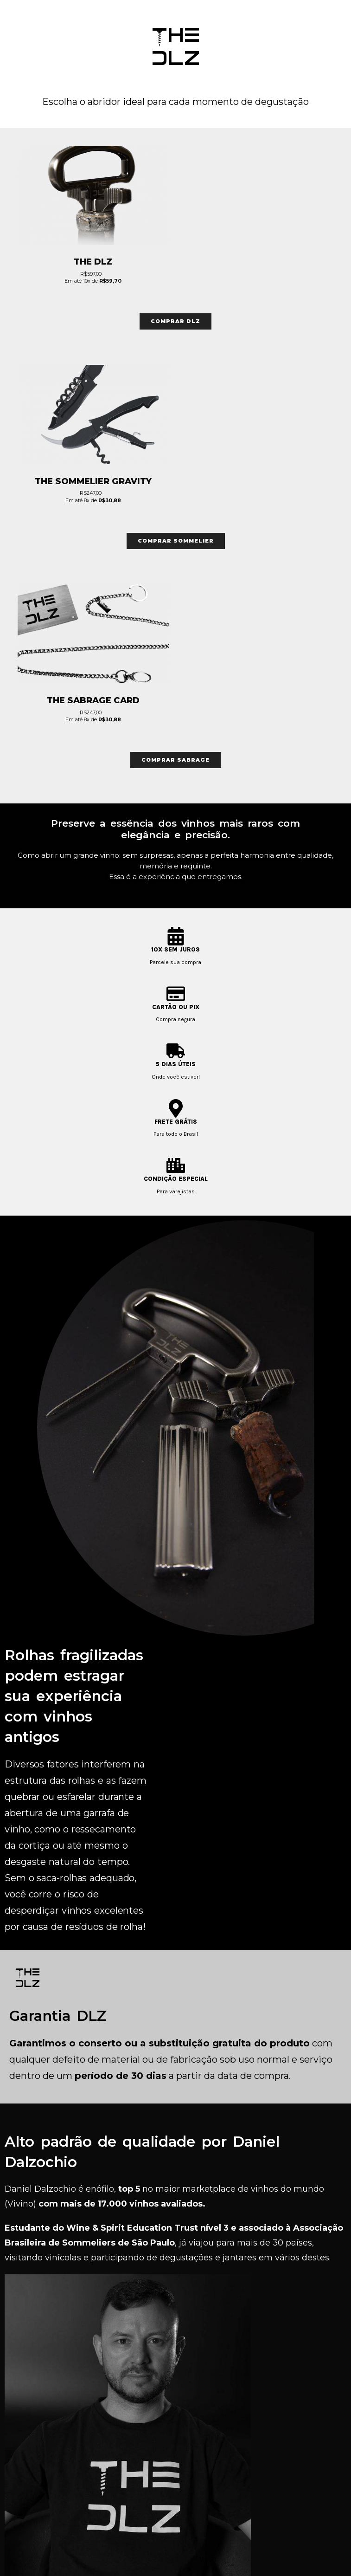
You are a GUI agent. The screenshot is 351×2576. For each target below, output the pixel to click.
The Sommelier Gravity (93, 481)
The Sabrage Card (93, 700)
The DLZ (93, 261)
